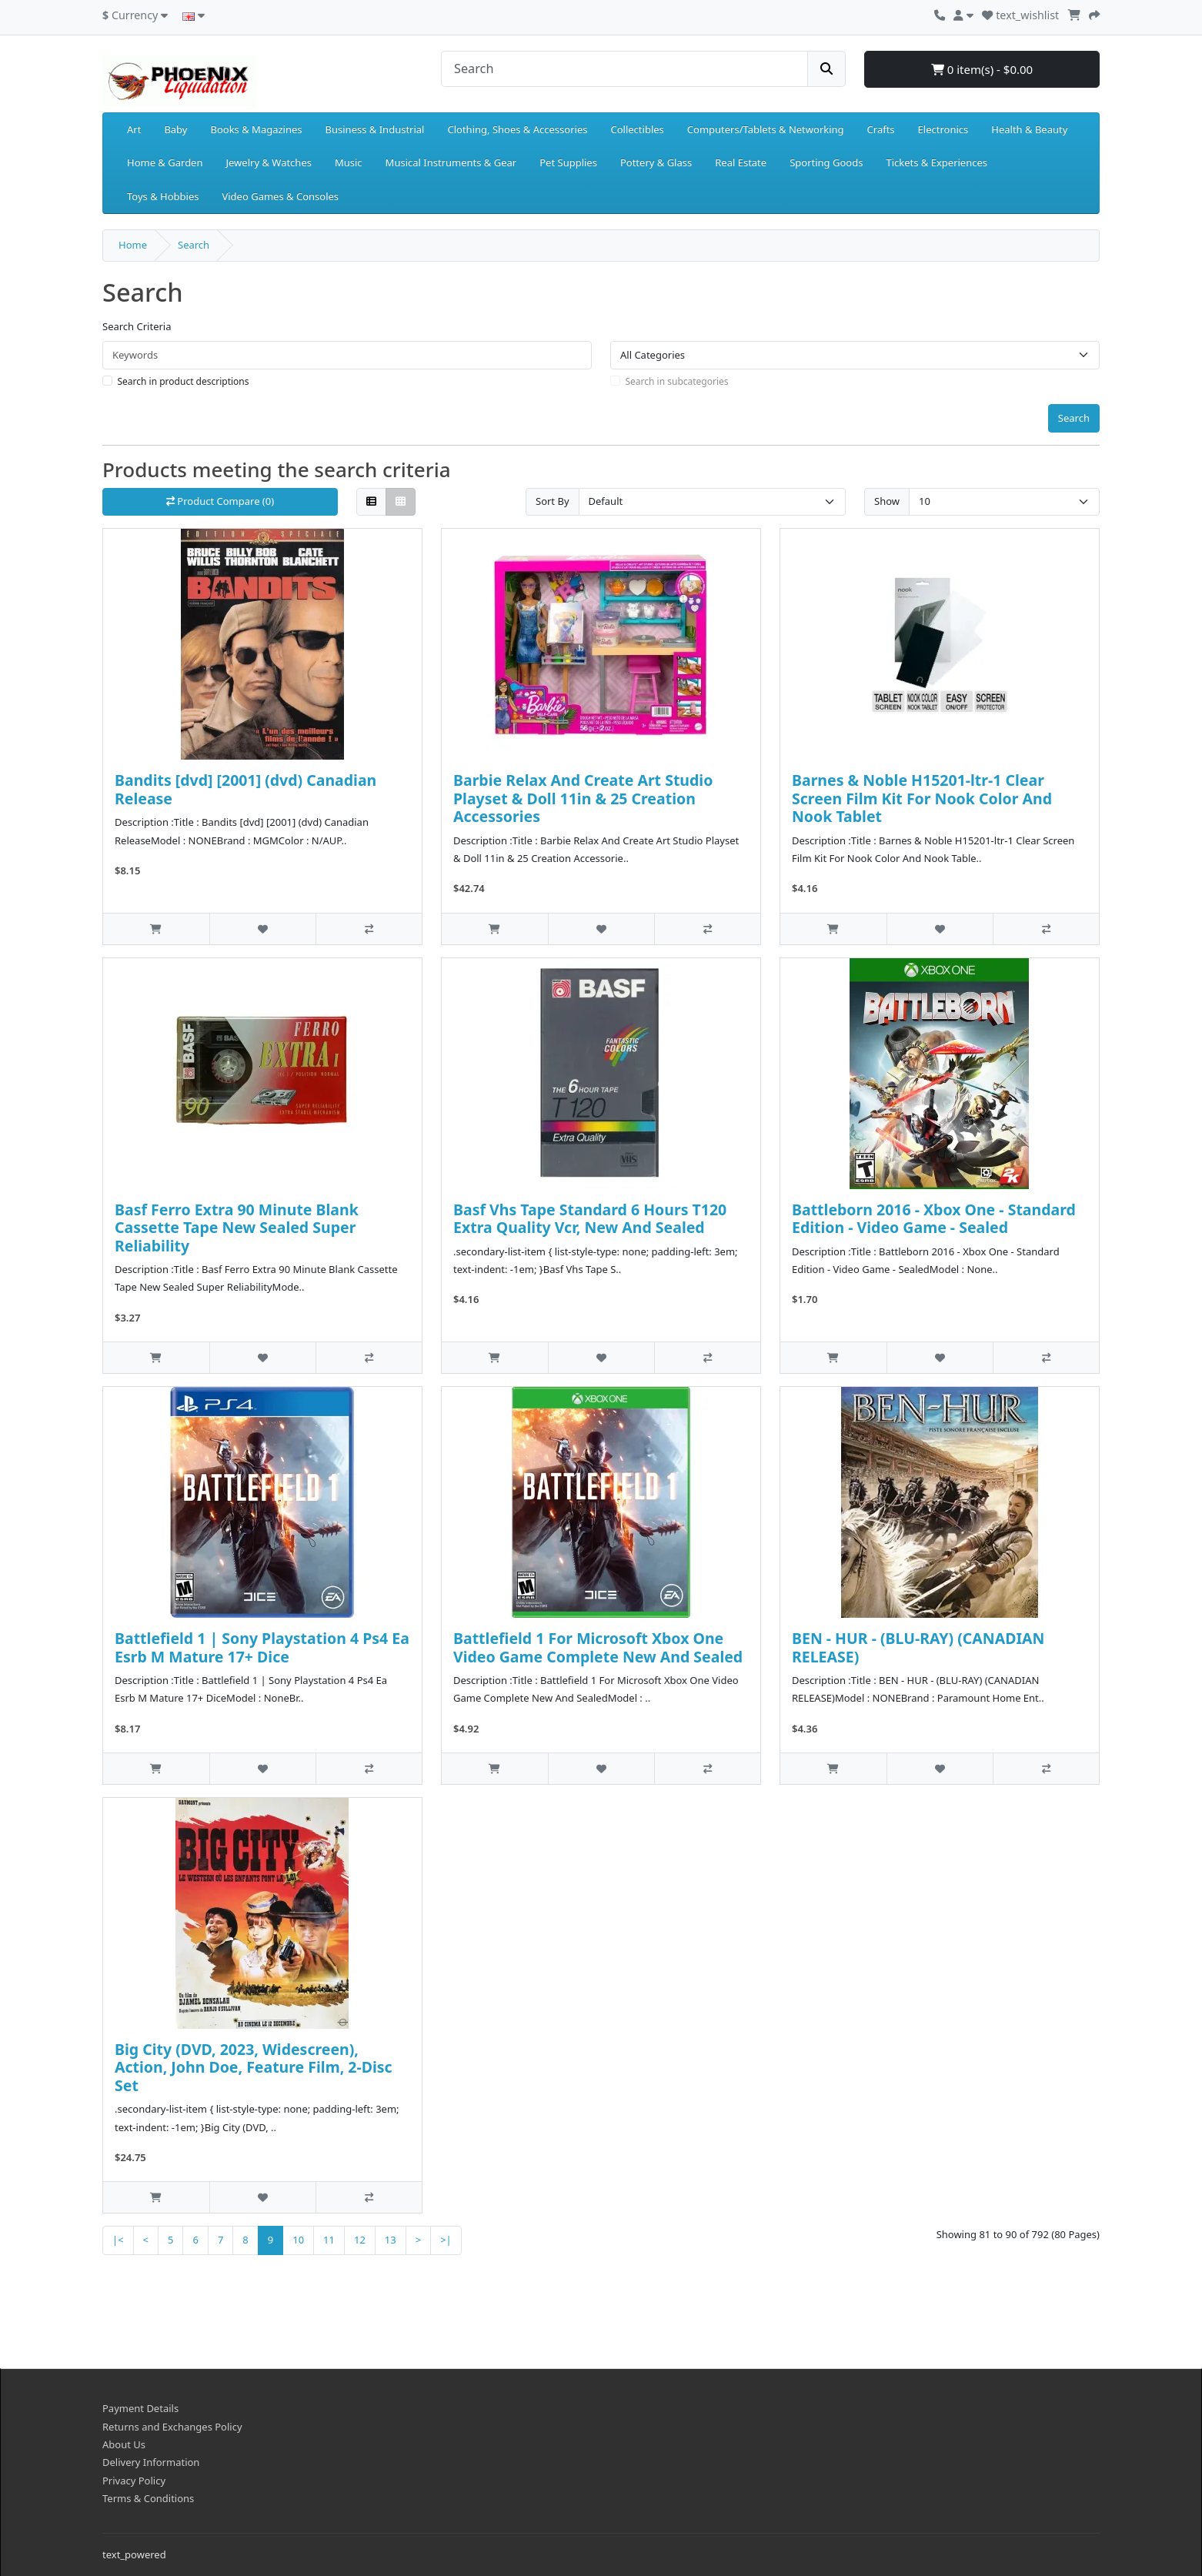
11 (329, 2240)
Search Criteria (137, 326)
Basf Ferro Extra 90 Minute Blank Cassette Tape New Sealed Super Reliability (237, 1227)
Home (133, 245)
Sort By (552, 501)
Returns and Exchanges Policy (172, 2427)
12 (360, 2240)
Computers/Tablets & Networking (765, 129)
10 (298, 2240)
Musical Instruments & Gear (451, 162)
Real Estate (740, 162)
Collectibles (636, 129)
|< (118, 2240)
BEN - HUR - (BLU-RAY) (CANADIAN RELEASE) (918, 1647)
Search (193, 245)
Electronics (943, 129)
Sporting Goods (826, 162)
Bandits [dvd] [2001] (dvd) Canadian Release (245, 789)
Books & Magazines (256, 129)
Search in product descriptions (183, 381)
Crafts (881, 129)
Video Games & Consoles (280, 196)
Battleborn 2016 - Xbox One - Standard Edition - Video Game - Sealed (934, 1218)
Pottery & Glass (656, 162)
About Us (123, 2444)
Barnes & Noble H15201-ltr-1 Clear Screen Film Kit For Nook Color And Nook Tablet (922, 798)
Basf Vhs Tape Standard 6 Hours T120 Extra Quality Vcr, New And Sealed (589, 1218)
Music (348, 162)
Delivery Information (150, 2462)
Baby (175, 129)
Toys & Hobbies (163, 196)
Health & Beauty (1029, 129)
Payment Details (140, 2408)
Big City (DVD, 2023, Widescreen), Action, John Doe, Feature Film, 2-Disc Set (253, 2067)
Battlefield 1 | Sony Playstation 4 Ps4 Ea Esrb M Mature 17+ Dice (262, 1647)
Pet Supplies (568, 162)
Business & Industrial (375, 129)
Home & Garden (165, 162)
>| (446, 2240)
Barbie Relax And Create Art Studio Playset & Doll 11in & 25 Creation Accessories (583, 798)
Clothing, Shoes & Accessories (517, 129)
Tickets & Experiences (936, 162)
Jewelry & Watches (269, 162)
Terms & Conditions (148, 2498)
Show (887, 501)
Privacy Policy (133, 2480)
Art (134, 129)
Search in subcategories (677, 381)
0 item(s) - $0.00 (982, 69)
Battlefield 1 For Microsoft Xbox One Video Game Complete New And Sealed (598, 1647)
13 (390, 2240)
